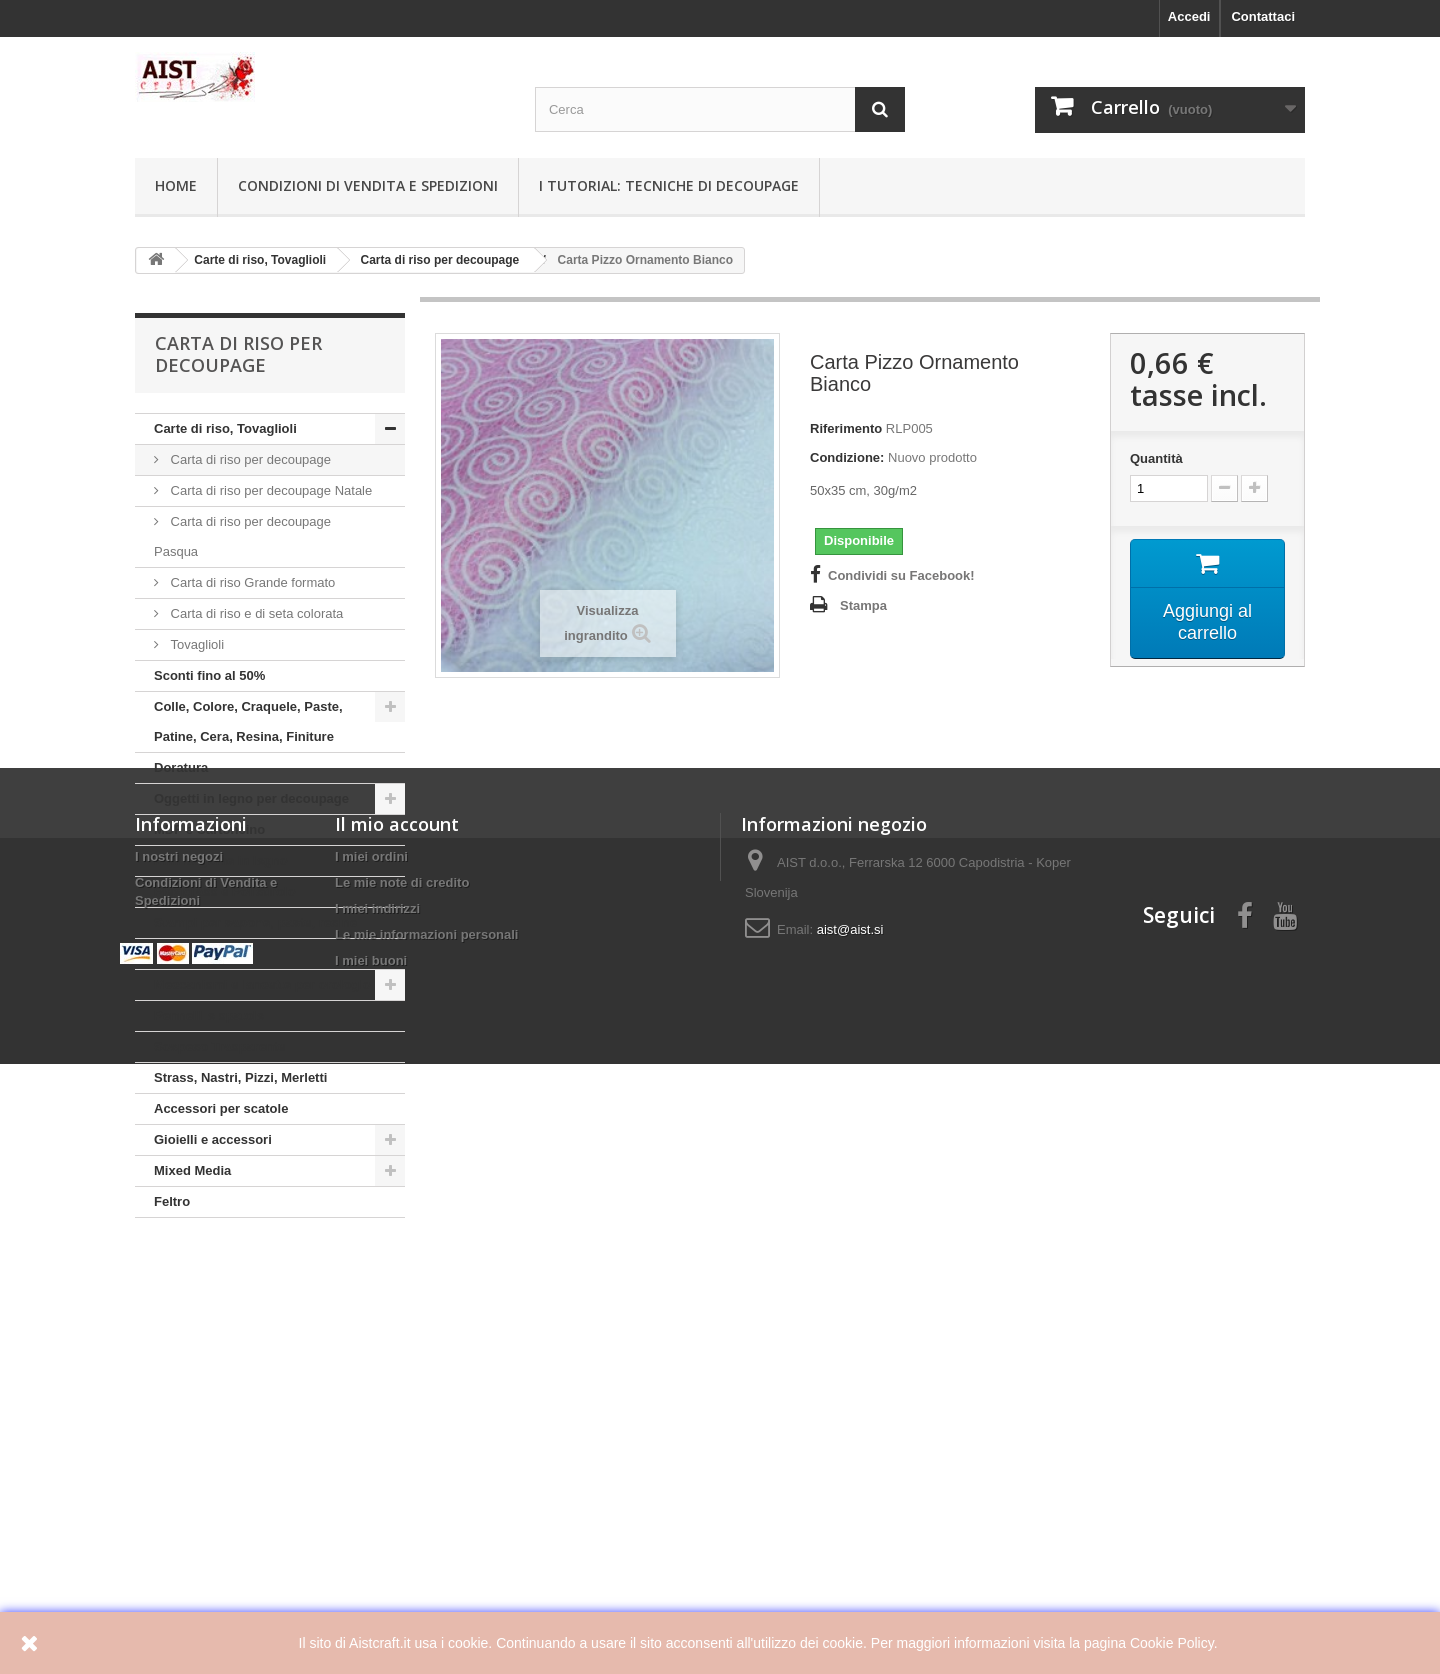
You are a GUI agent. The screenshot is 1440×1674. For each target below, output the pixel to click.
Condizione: (847, 457)
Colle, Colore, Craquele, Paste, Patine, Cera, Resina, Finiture (248, 721)
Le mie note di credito (402, 1412)
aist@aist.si (850, 1459)
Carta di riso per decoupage (249, 459)
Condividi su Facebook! (901, 575)
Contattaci (1263, 16)
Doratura (181, 767)
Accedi (1189, 16)
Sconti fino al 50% (209, 675)
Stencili (177, 953)
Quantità (1156, 458)
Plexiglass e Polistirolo (225, 891)
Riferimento (846, 428)
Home (176, 185)
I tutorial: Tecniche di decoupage (669, 185)
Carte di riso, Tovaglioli (225, 428)
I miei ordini (371, 1386)
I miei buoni (371, 1490)
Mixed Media (192, 1170)
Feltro (172, 1201)
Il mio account (397, 1354)
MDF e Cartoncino (209, 829)
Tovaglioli (195, 644)
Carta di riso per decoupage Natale (269, 490)
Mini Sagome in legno (221, 860)
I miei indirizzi (377, 1438)
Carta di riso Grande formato (251, 582)
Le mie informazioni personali (426, 1464)
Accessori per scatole (221, 1108)
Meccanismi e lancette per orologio (262, 984)
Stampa (863, 605)
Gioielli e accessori (213, 1139)
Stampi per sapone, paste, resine (255, 922)
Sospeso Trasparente (220, 1046)
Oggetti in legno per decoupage (251, 798)
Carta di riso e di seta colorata (255, 613)
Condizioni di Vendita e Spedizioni (368, 185)
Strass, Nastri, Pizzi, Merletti (240, 1077)
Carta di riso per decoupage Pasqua (242, 536)
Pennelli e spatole (209, 1015)
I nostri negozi (179, 1386)
